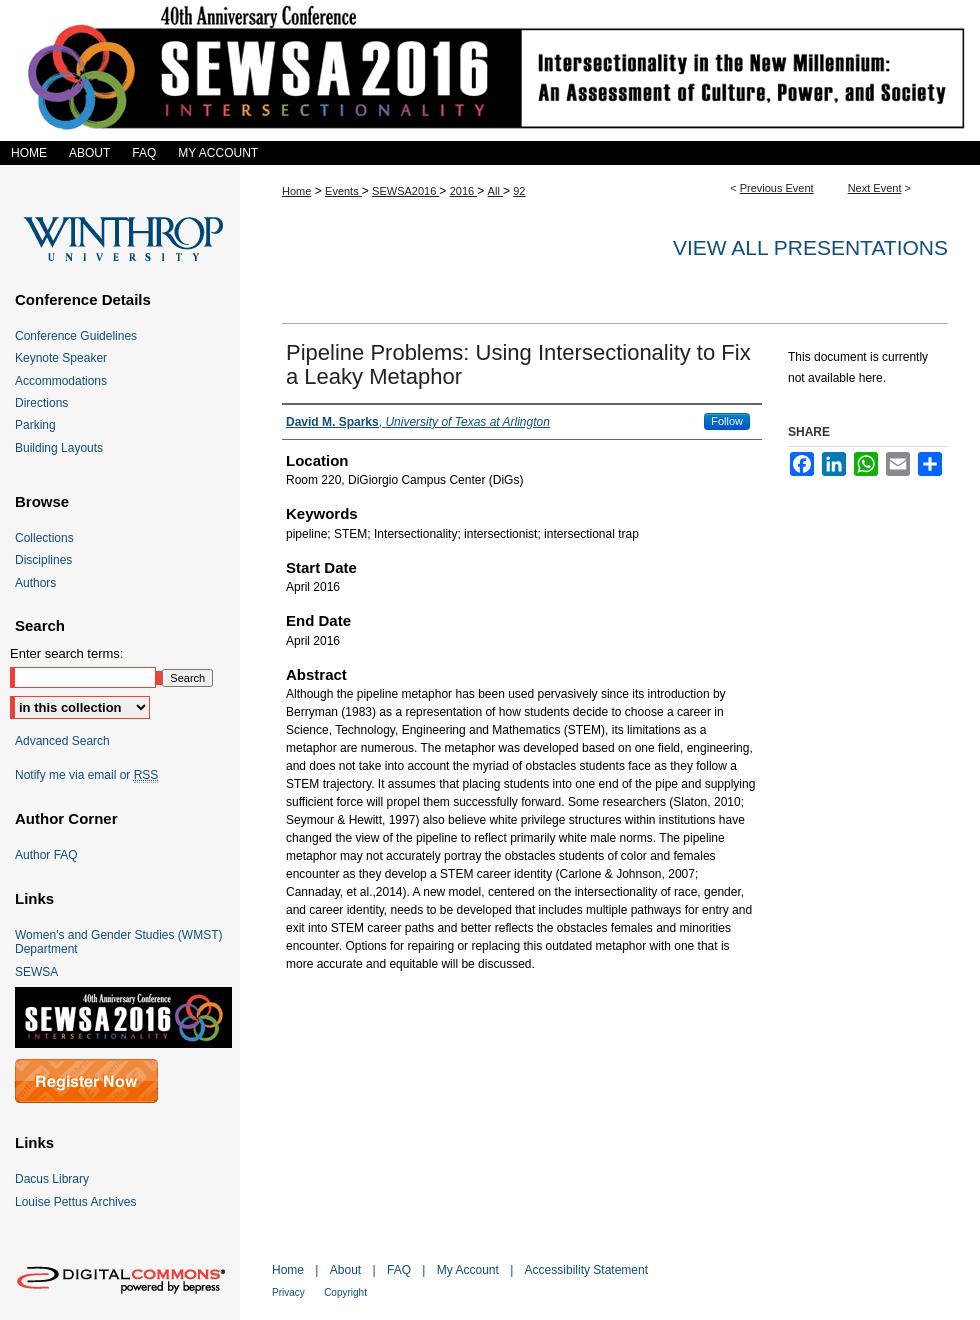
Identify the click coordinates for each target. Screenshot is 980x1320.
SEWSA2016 (405, 191)
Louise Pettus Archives (75, 1202)
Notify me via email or (86, 775)
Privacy (288, 1292)
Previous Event (777, 188)
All (495, 191)
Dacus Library (52, 1179)
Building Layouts (59, 448)
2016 (464, 191)
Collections (44, 538)
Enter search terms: (66, 653)
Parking (35, 425)
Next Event (875, 188)
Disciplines (43, 560)
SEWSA (36, 972)
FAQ (399, 1270)
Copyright (345, 1292)
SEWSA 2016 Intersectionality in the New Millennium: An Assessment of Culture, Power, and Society (490, 70)
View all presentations (810, 247)
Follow (727, 421)
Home (296, 191)
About (345, 1270)
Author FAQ (46, 855)
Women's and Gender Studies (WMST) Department (118, 942)
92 (519, 191)
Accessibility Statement (586, 1270)
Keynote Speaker (61, 358)
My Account (468, 1270)
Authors (35, 583)
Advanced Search (62, 741)
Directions (41, 403)
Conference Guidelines (76, 336)
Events (343, 191)
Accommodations (61, 381)
